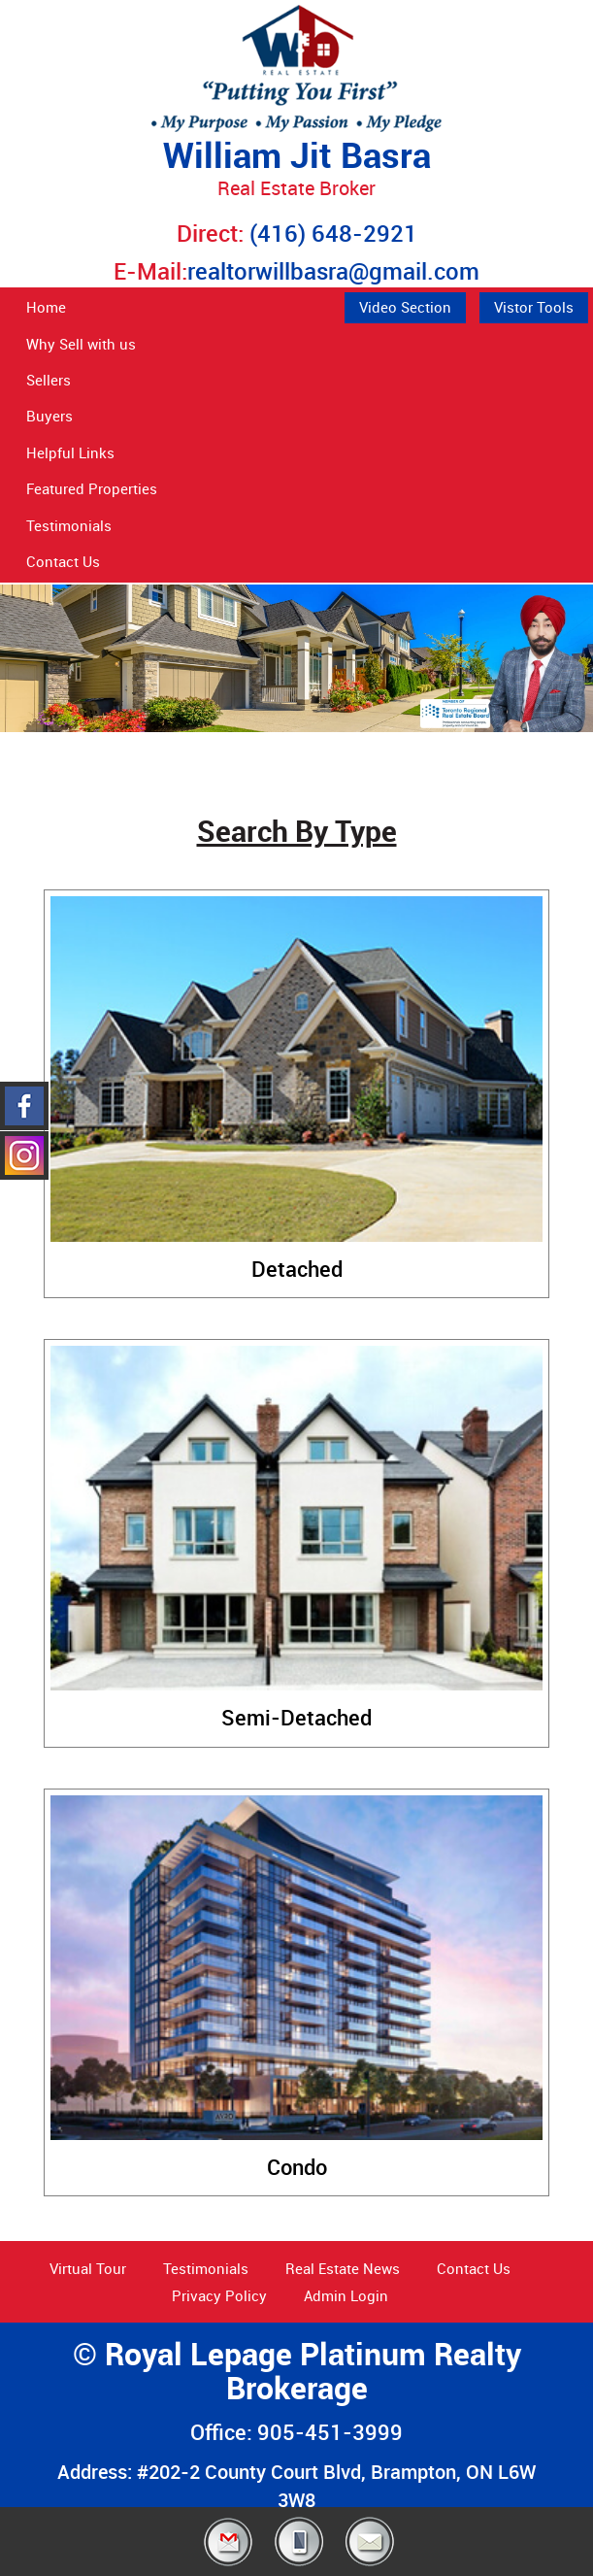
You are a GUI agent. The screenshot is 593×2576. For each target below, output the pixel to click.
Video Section (405, 307)
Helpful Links (70, 452)
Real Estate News (342, 2268)
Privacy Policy (219, 2295)
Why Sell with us (81, 343)
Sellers (48, 379)
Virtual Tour (87, 2268)
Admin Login (346, 2295)
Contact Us (63, 561)
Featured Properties (91, 488)
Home (46, 307)
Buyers (49, 415)
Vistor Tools (534, 307)
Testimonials (69, 525)
